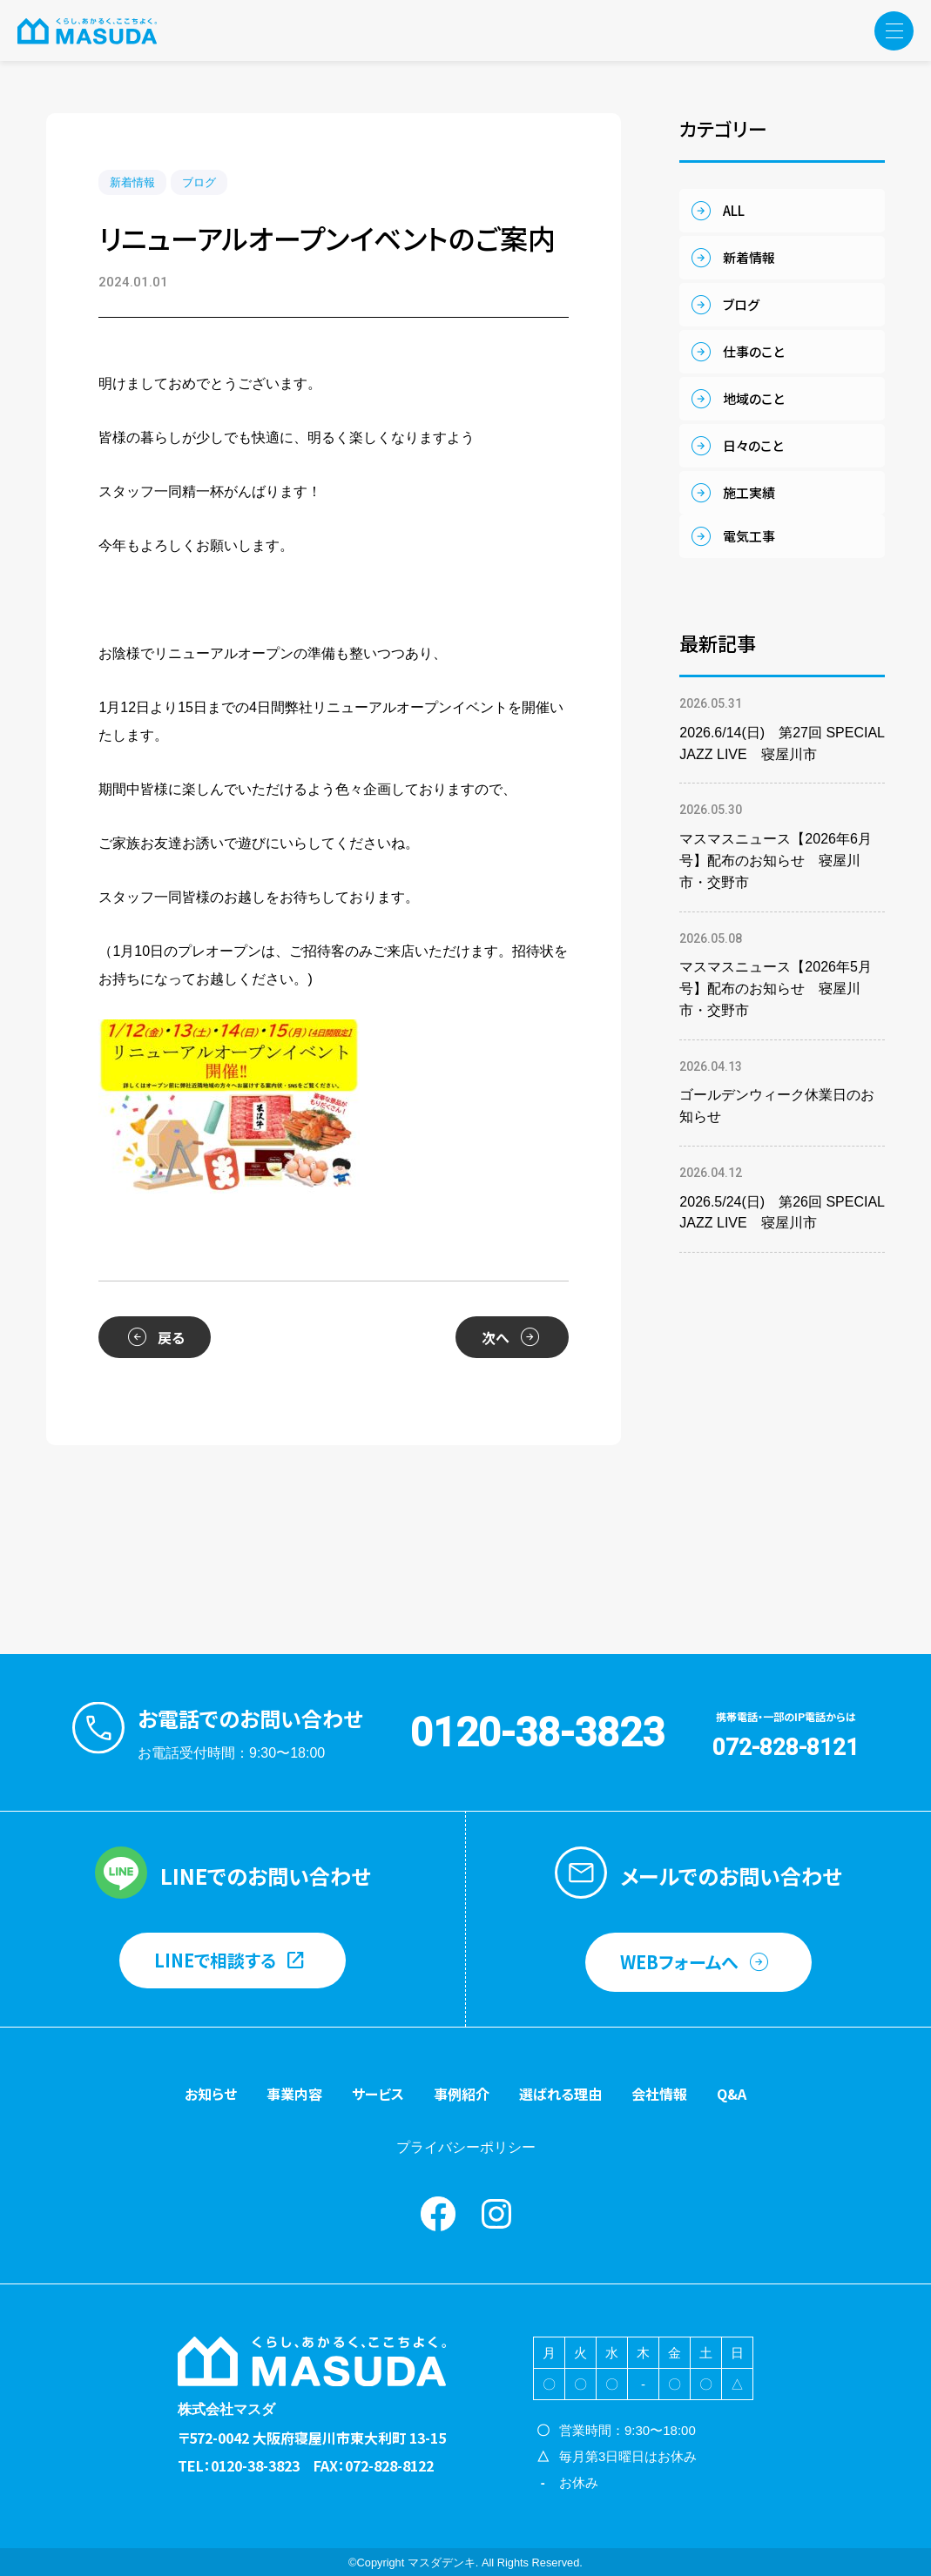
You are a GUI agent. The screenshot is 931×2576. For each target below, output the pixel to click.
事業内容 (294, 2093)
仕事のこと (753, 351)
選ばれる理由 (560, 2093)
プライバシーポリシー (466, 2147)
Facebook (438, 2213)
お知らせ (211, 2093)
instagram (496, 2214)
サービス (378, 2093)
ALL (734, 210)
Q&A (731, 2093)
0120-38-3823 (537, 1732)
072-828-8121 (785, 1747)
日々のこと (753, 445)
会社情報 (659, 2093)
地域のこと (753, 398)
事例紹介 (461, 2093)
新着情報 (132, 182)
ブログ (199, 182)
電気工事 (749, 536)
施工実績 (749, 492)
